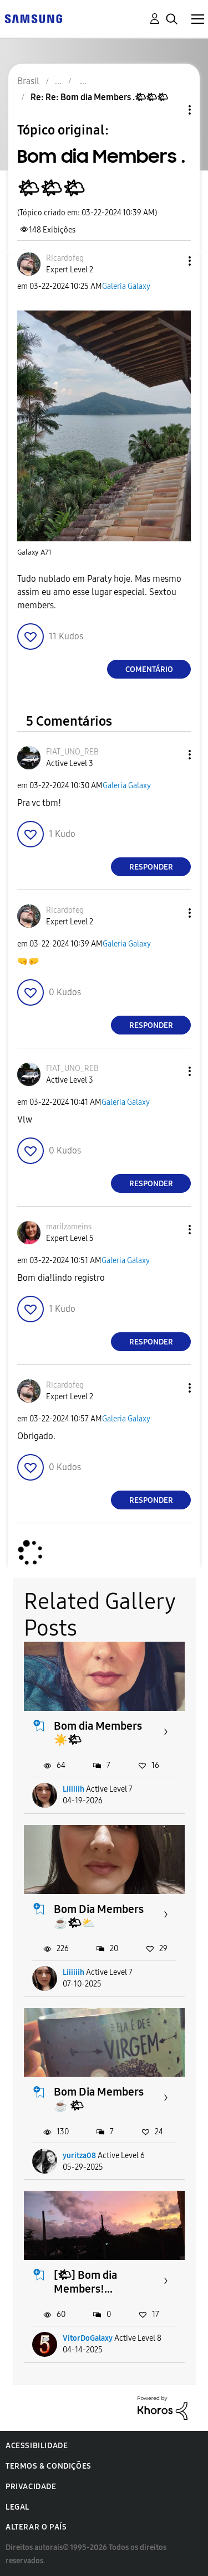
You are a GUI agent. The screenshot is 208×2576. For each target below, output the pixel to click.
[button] (171, 261)
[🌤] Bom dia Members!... (85, 2281)
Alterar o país (36, 2527)
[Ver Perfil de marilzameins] (69, 1227)
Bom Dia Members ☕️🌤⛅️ (99, 1916)
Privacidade (31, 2486)
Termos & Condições (49, 2466)
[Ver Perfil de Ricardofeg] (65, 258)
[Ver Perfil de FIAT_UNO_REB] (72, 752)
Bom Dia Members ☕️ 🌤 (99, 2098)
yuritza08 (79, 2155)
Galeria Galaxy (126, 286)
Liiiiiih (73, 1789)
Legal (17, 2507)
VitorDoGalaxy (88, 2338)
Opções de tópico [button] (171, 109)
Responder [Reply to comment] (151, 867)
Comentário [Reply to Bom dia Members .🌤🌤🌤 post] (149, 669)
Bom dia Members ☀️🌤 (98, 1732)
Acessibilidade (37, 2445)
